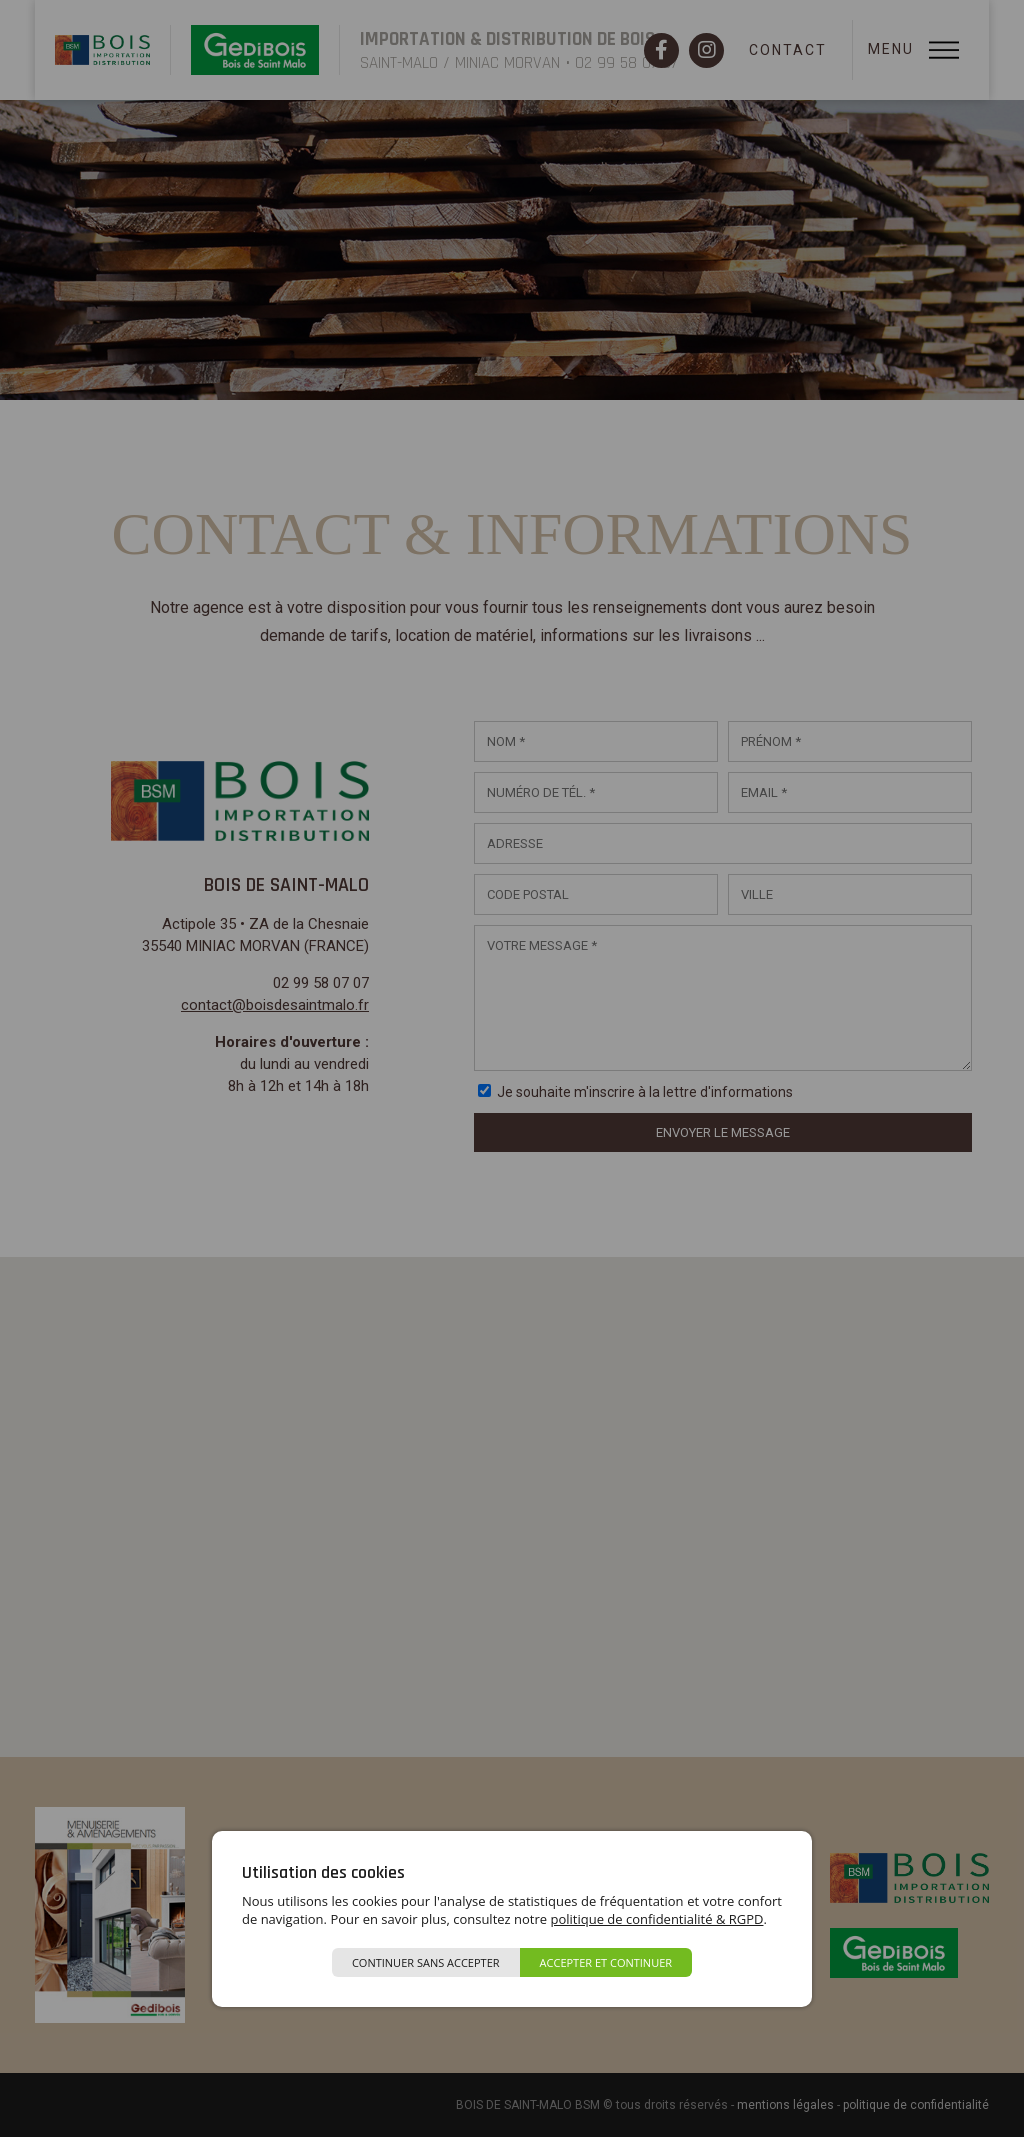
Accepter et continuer (606, 1962)
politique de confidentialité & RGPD (656, 1919)
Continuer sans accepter (426, 1962)
